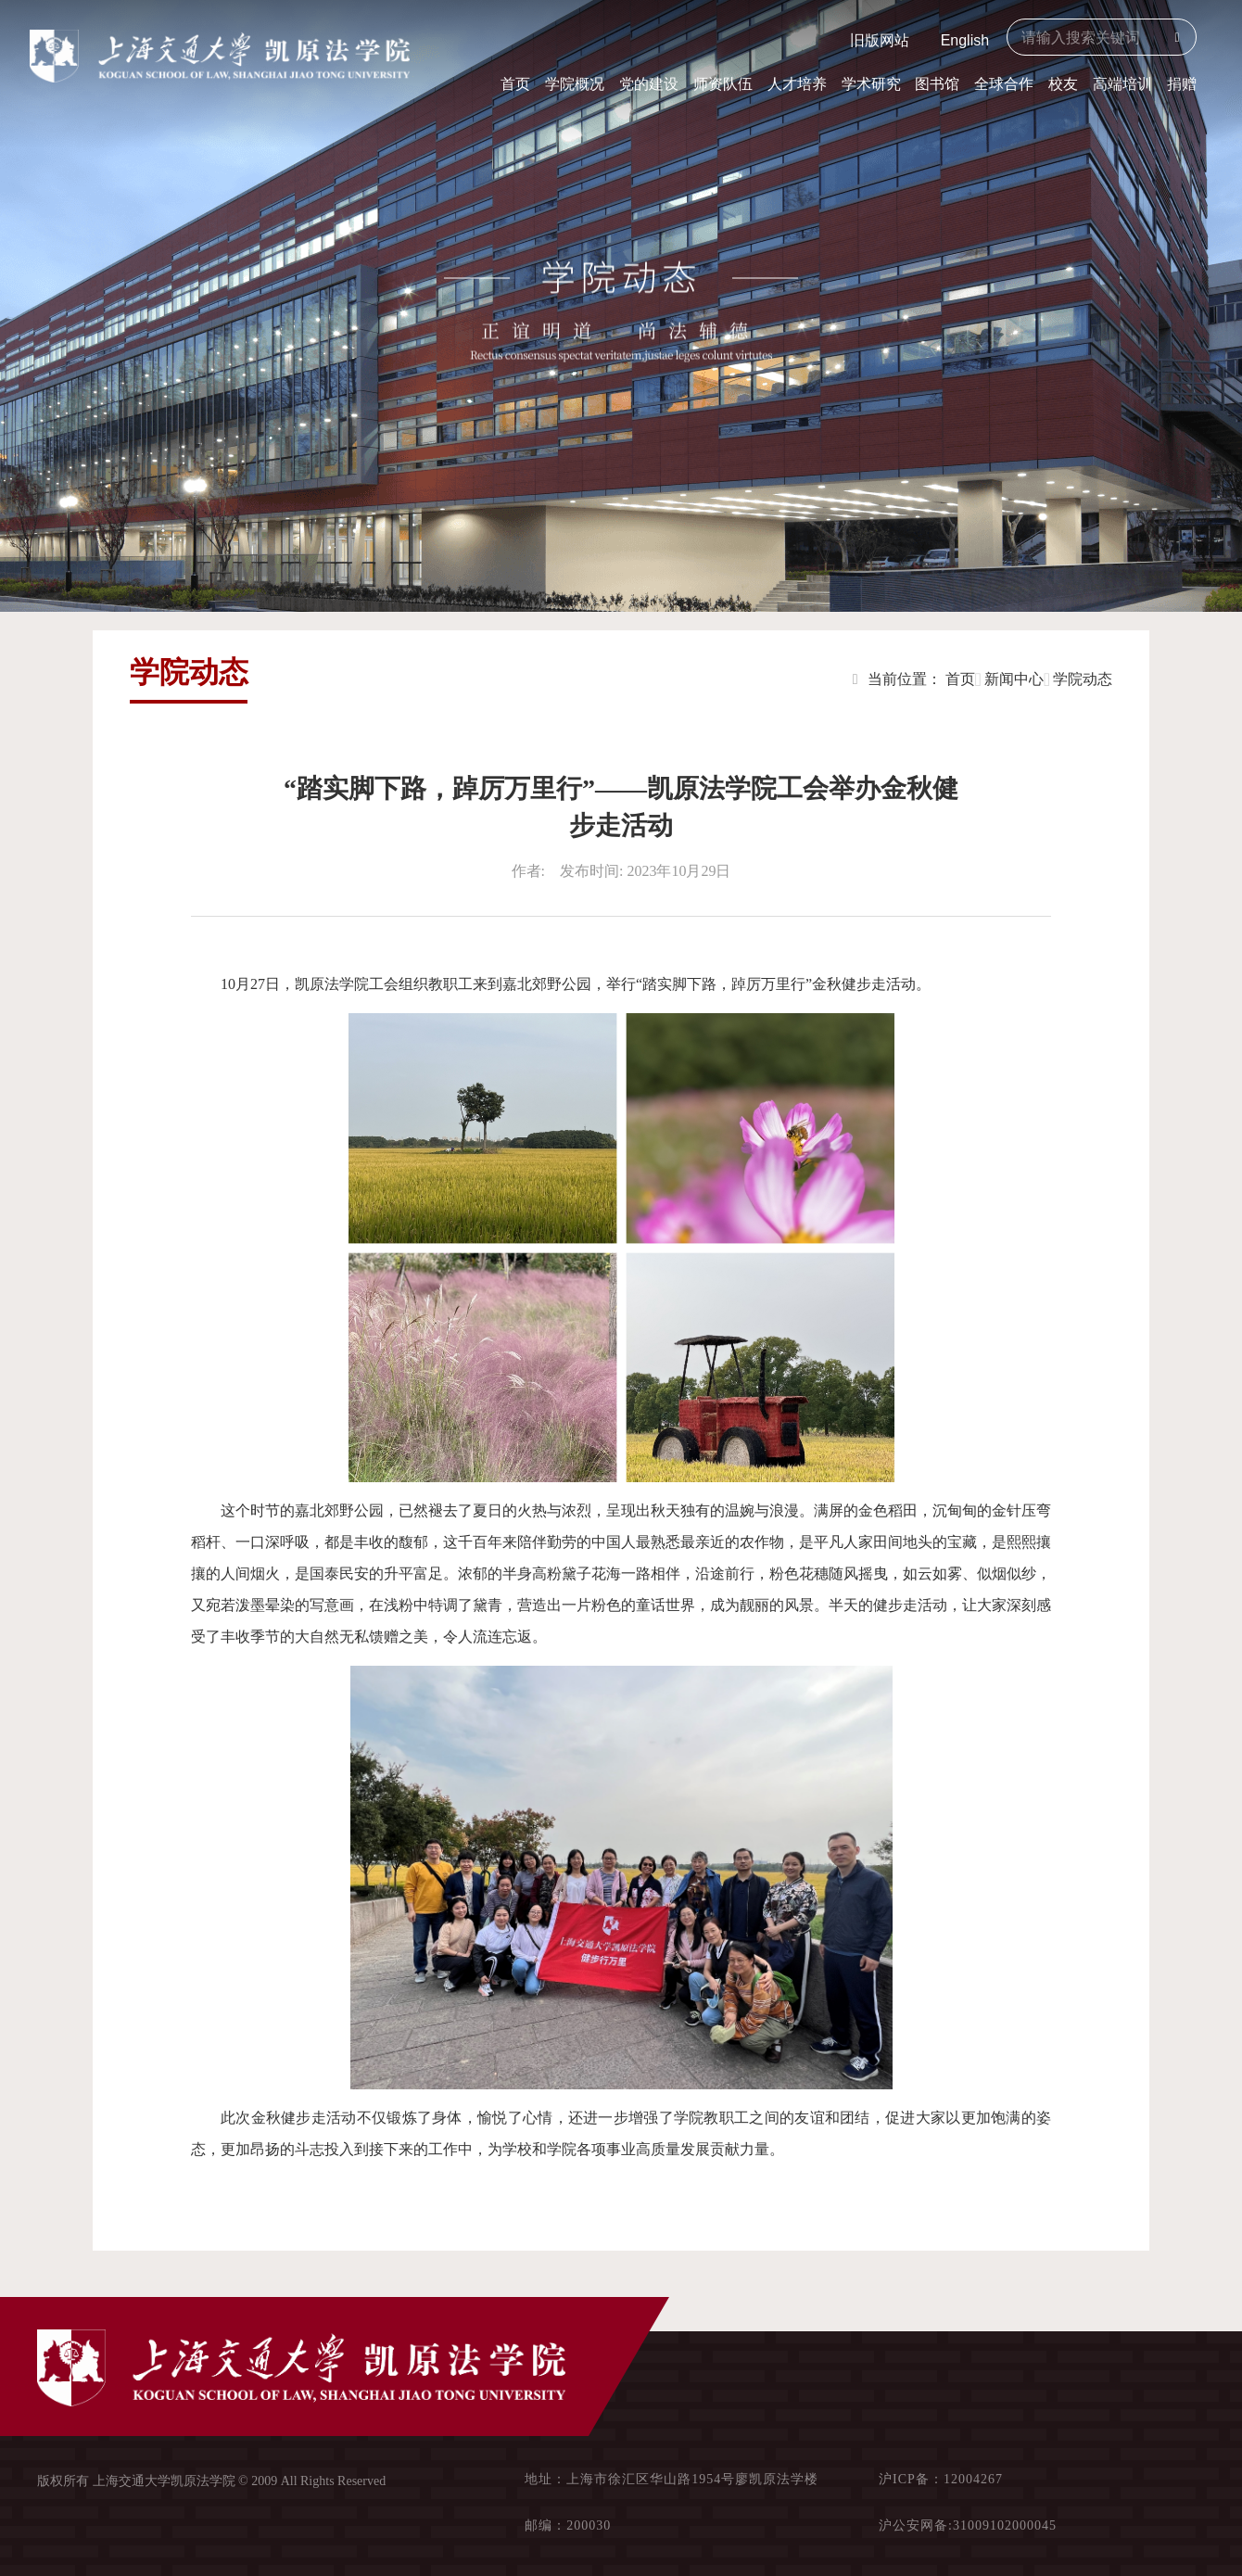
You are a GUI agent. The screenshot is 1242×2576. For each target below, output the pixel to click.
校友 (1063, 84)
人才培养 (797, 84)
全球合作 (1003, 84)
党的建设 (648, 84)
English (965, 40)
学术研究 (871, 84)
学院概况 (574, 84)
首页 (515, 84)
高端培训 (1122, 84)
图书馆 (937, 84)
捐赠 (1182, 84)
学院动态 (1082, 679)
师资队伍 (723, 84)
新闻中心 (1014, 679)
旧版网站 (879, 40)
